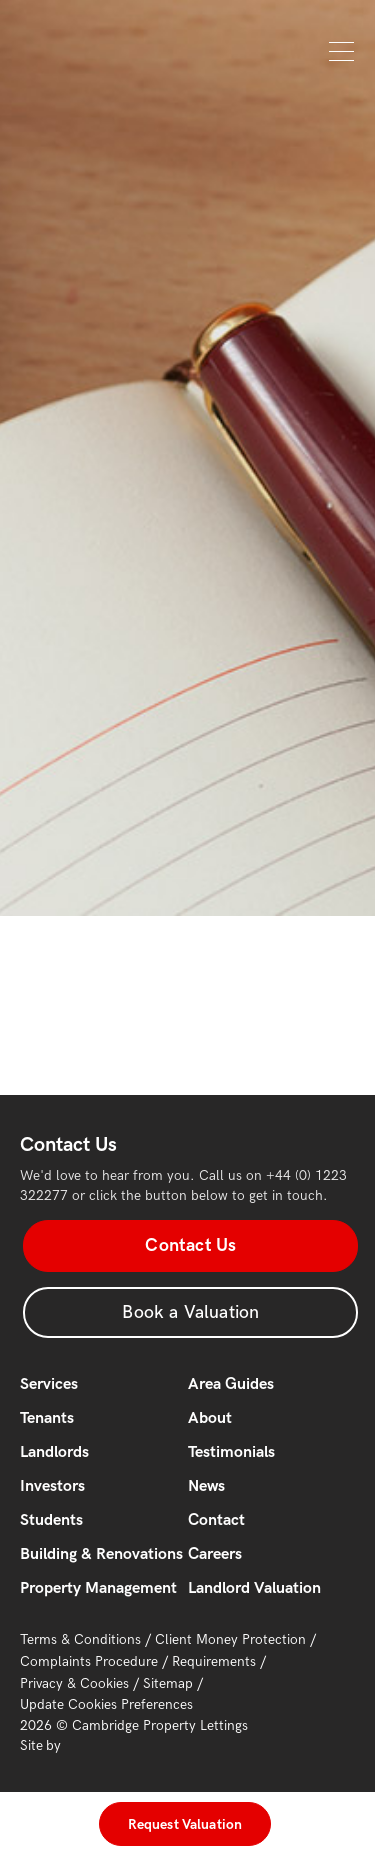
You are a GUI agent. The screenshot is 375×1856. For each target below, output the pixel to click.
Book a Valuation (190, 1312)
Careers (215, 1554)
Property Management (98, 1588)
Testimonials (231, 1452)
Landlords (54, 1452)
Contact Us (190, 1245)
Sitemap (168, 1683)
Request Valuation (185, 1824)
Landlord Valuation (254, 1588)
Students (51, 1520)
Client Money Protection (230, 1639)
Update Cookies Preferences (106, 1704)
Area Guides (231, 1384)
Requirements (214, 1661)
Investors (52, 1486)
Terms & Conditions (80, 1639)
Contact (216, 1520)
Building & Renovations (101, 1554)
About (210, 1418)
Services (49, 1384)
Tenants (47, 1418)
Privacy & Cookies (74, 1683)
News (206, 1486)
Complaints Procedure (89, 1661)
